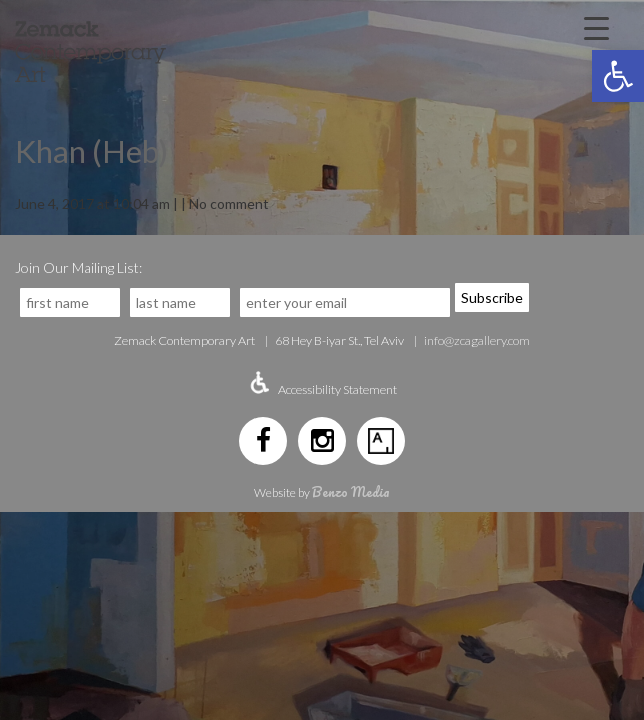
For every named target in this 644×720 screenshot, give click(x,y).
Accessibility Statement (337, 389)
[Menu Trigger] (597, 27)
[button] (618, 76)
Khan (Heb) (91, 151)
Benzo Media (351, 491)
